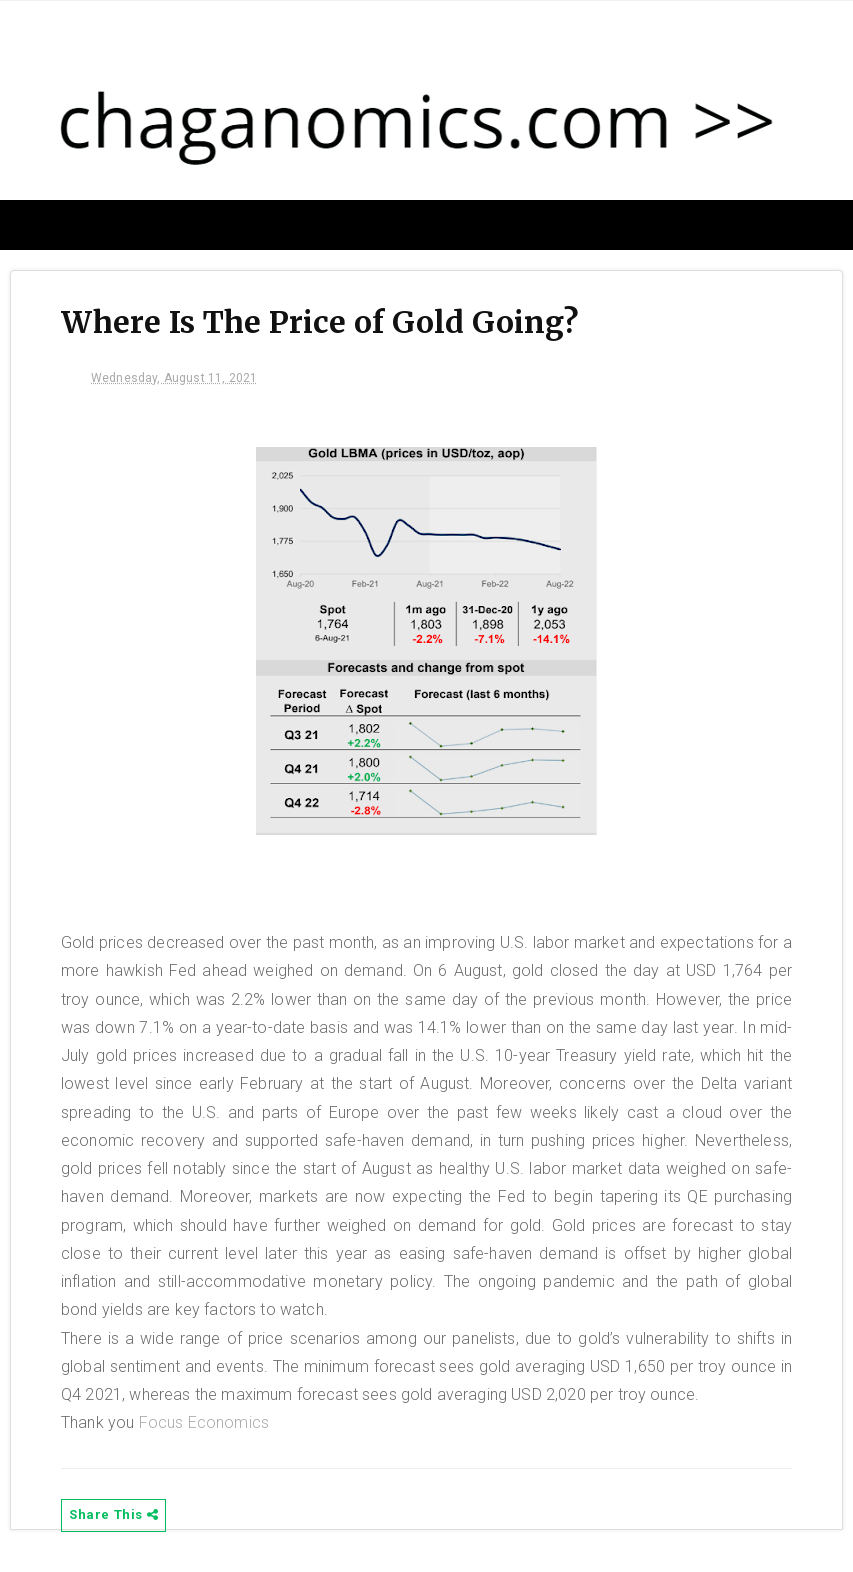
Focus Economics (204, 1422)
